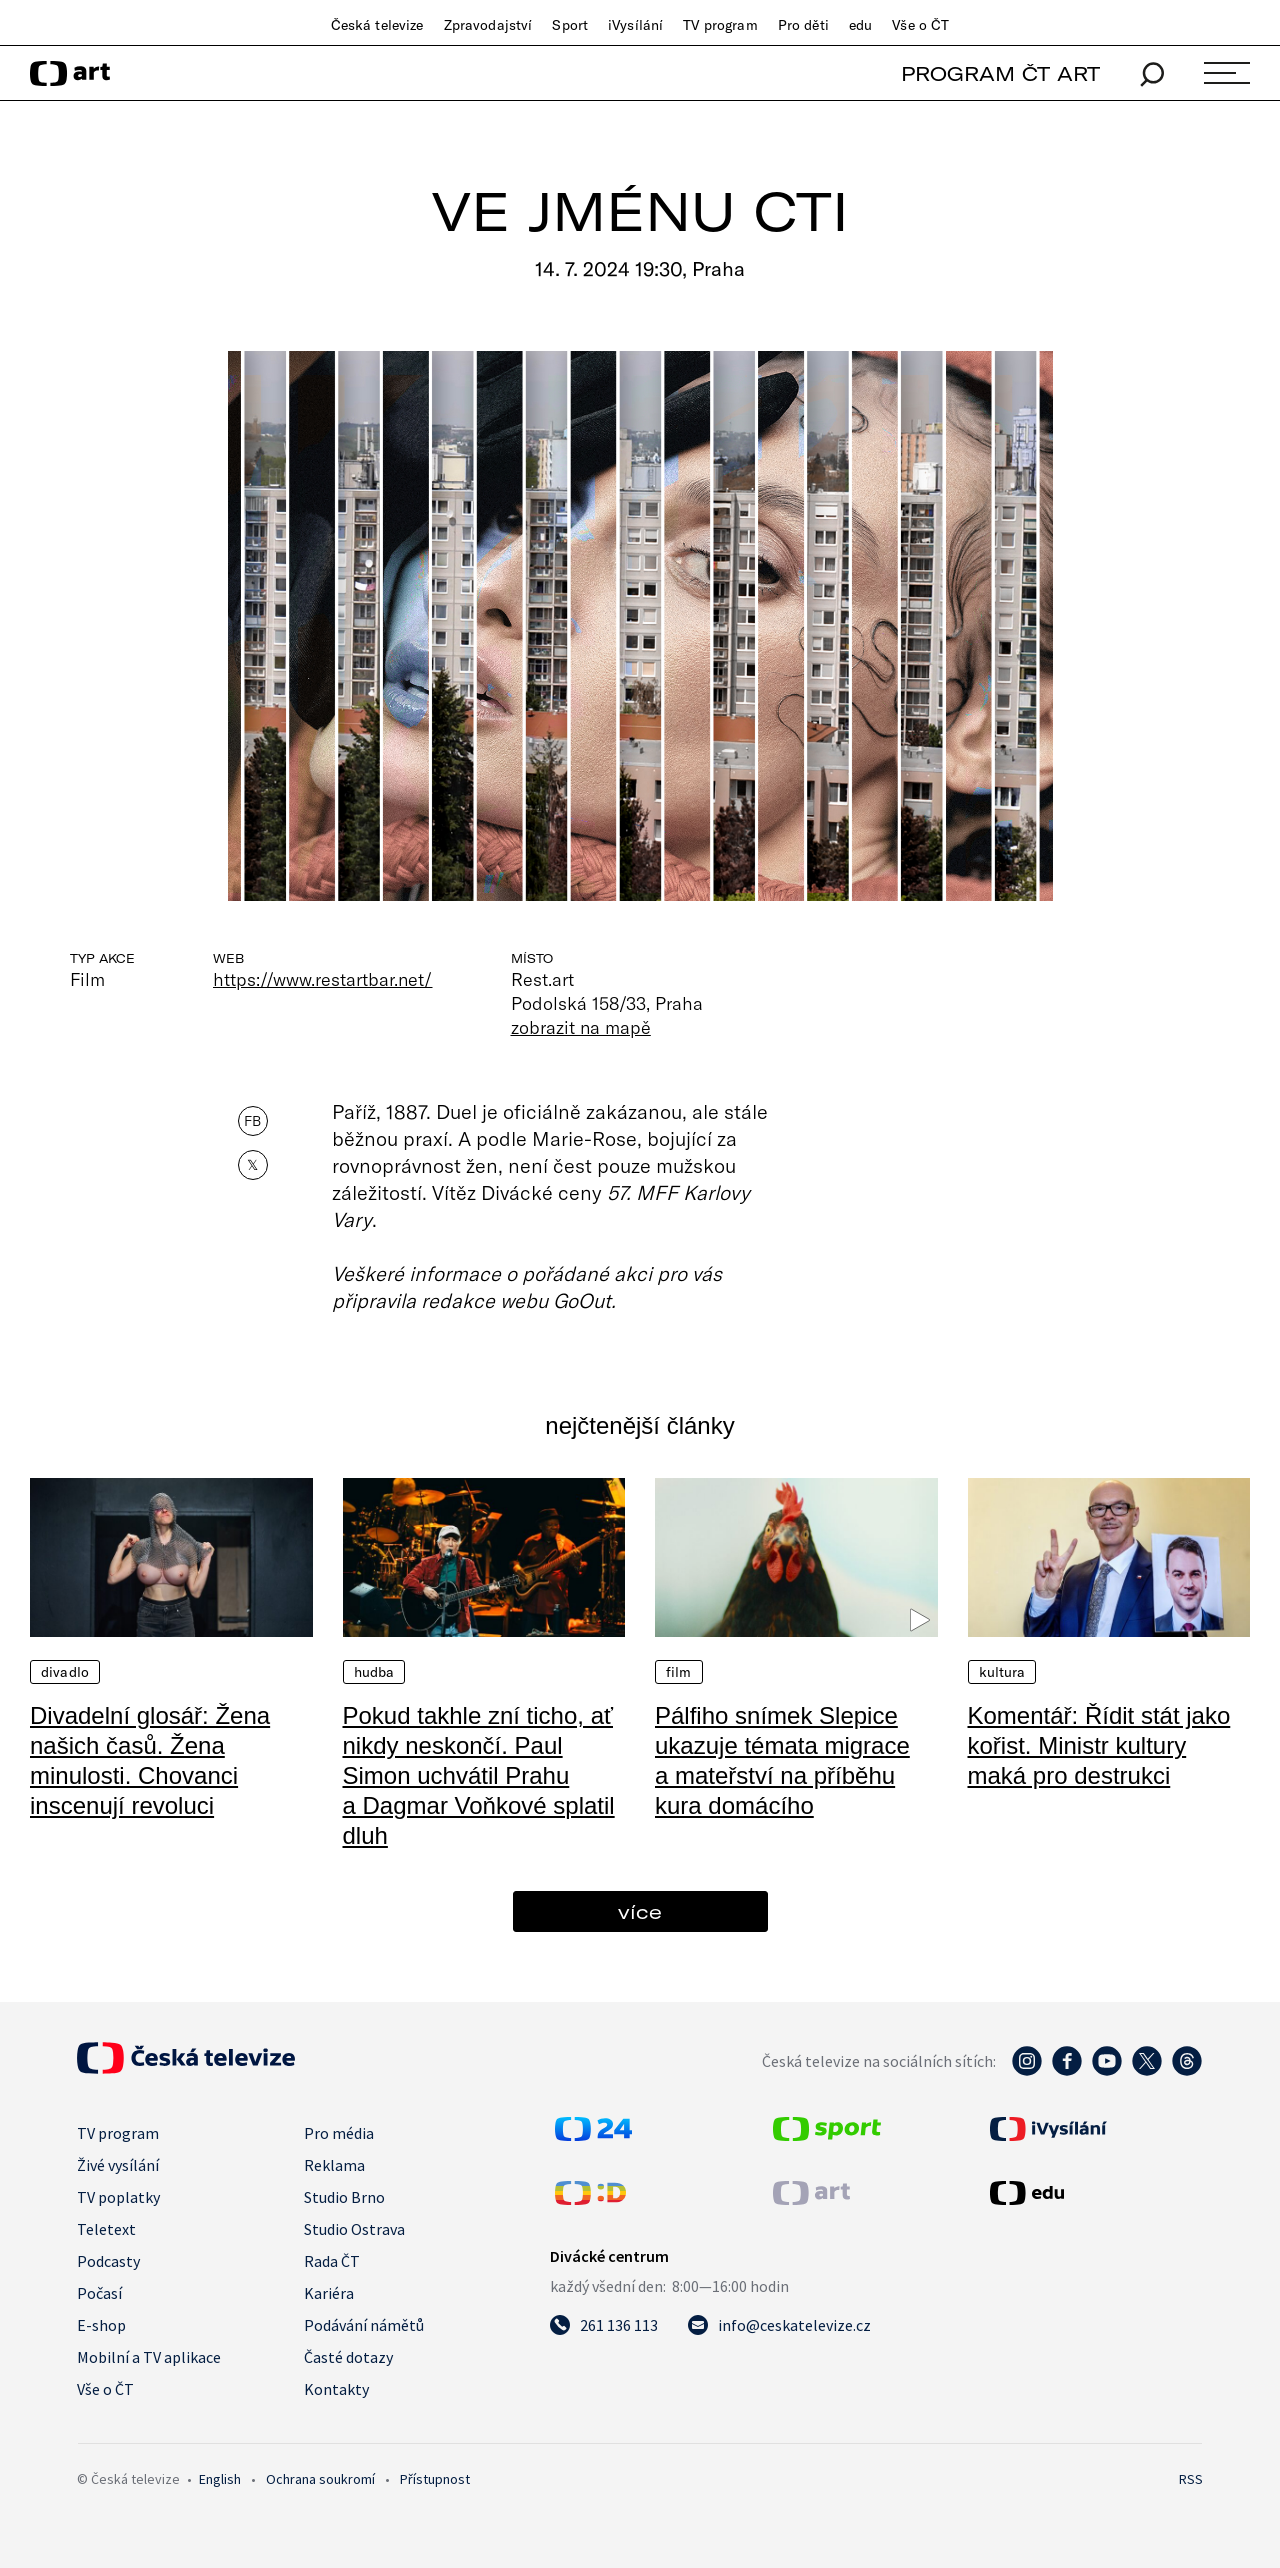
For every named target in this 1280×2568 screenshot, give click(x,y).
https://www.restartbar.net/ (323, 979)
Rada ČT (332, 2261)
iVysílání (635, 25)
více (640, 1911)
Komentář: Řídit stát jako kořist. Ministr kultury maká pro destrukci (1099, 1745)
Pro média (339, 2133)
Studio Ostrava (354, 2229)
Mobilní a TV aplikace (149, 2357)
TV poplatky (118, 2197)
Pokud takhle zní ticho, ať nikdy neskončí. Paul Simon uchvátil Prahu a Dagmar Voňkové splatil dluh (479, 1775)
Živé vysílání (118, 2165)
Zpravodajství (488, 25)
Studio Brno (344, 2197)
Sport (570, 25)
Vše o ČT (920, 25)
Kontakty (336, 2389)
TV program (720, 25)
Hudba (374, 1672)
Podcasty (108, 2261)
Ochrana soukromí (320, 2479)
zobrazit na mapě (581, 1027)
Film (679, 1672)
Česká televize (377, 25)
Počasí (99, 2293)
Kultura (1002, 1672)
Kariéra (329, 2293)
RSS (1191, 2479)
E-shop (101, 2325)
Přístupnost (435, 2479)
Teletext (106, 2229)
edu (860, 25)
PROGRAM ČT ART (1000, 73)
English (220, 2479)
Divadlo (65, 1672)
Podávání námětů (364, 2325)
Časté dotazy (348, 2357)
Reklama (334, 2165)
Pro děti (803, 25)
